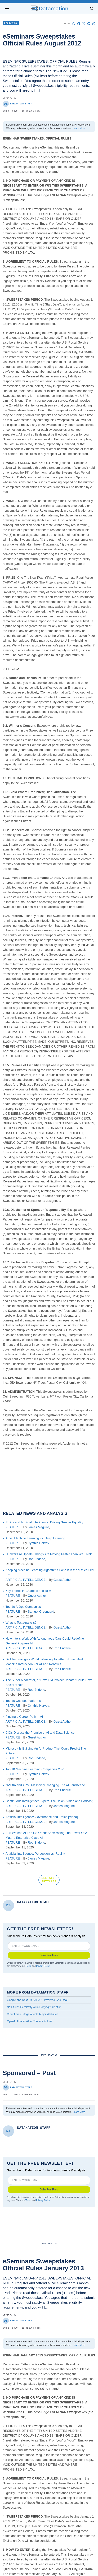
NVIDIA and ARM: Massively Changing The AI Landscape (45, 1785)
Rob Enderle (36, 1559)
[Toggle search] (92, 8)
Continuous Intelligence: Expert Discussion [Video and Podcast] (49, 1801)
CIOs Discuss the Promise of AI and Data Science (40, 1732)
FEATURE (13, 1527)
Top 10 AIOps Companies (23, 1606)
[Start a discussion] (73, 23)
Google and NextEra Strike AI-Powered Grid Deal (37, 2000)
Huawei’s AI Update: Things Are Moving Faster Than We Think (49, 1554)
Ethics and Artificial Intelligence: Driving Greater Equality (44, 1522)
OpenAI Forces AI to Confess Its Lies (29, 2021)
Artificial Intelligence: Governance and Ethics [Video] (42, 1817)
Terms (28, 1966)
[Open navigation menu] (6, 8)
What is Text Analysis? (21, 1622)
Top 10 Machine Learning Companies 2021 (35, 1769)
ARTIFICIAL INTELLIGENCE (26, 1579)
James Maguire (38, 1527)
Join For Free (49, 1955)
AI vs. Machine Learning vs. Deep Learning (35, 1538)
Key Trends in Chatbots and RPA (28, 1591)
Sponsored (10, 23)
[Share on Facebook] (78, 23)
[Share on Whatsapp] (93, 23)
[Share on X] (83, 23)
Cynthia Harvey (38, 1543)
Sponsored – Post (16, 2336)
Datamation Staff (17, 104)
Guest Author (63, 1579)
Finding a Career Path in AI (24, 1716)
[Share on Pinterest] (88, 23)
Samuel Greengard (41, 1611)
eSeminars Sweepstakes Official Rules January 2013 (41, 2413)
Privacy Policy (43, 1966)
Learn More (79, 128)
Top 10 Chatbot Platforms (23, 1701)
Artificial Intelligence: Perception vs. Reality (35, 1853)
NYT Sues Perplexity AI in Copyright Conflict (34, 2007)
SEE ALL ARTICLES (49, 1880)
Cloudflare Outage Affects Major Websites (32, 2014)
